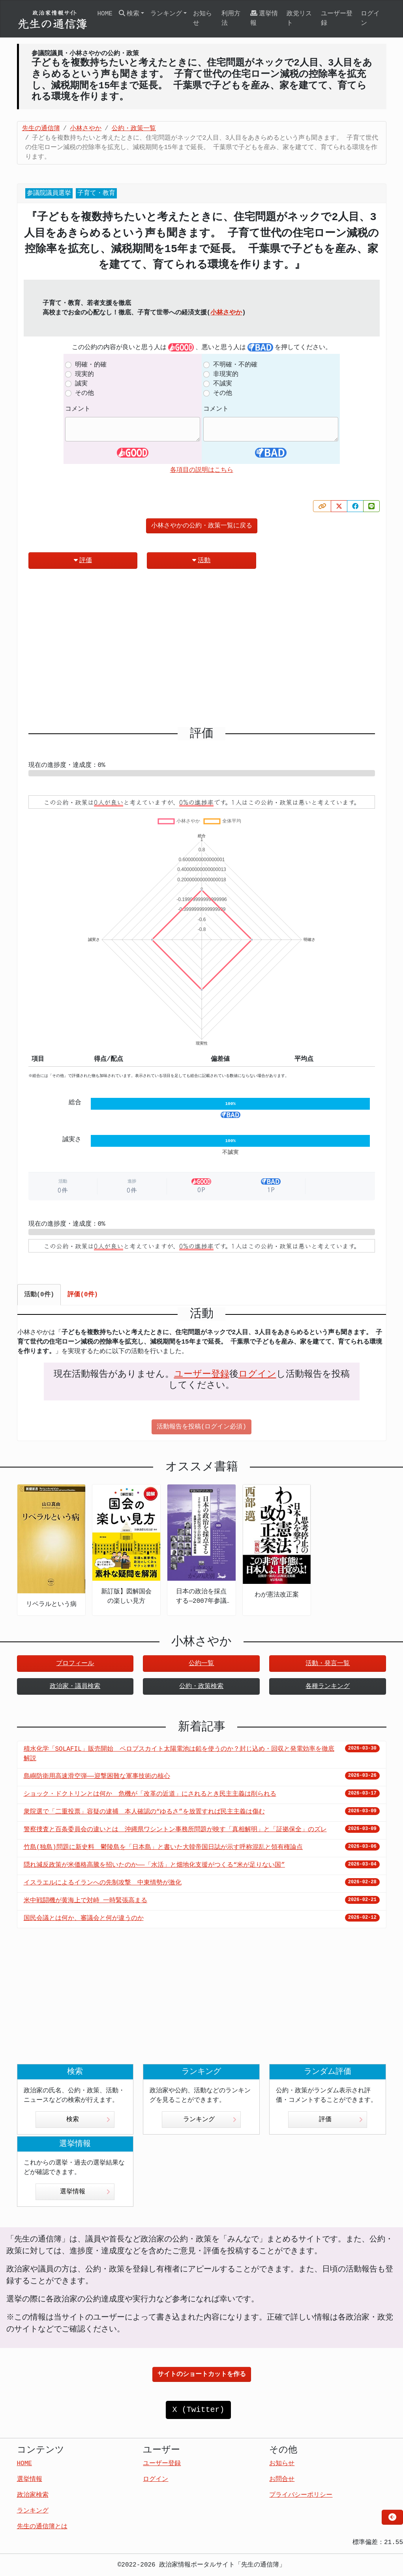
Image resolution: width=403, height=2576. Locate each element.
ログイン (370, 18)
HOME (104, 13)
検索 (88, 2119)
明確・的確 (91, 364)
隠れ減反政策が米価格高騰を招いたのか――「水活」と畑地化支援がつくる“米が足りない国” (154, 1865)
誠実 (81, 383)
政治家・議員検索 (75, 1686)
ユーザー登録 (336, 18)
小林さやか (226, 312)
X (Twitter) (198, 2409)
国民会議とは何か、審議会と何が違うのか (84, 1918)
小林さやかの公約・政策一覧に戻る (201, 525)
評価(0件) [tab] (82, 1294)
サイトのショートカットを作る (201, 2374)
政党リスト (299, 18)
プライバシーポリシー (300, 2495)
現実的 (84, 374)
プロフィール (75, 1663)
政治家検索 (33, 2495)
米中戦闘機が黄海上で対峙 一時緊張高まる (86, 1900)
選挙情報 (264, 18)
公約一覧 (201, 1663)
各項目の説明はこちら (201, 470)
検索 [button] (129, 13)
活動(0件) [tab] (39, 1294)
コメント (77, 409)
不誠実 (222, 383)
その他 (84, 393)
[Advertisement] (202, 651)
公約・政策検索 (201, 1686)
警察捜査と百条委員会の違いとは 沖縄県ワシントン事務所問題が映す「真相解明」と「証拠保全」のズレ (175, 1829)
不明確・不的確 (235, 364)
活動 (201, 560)
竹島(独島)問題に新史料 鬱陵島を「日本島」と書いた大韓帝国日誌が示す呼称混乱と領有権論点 (163, 1847)
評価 (83, 560)
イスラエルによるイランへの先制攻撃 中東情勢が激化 (103, 1882)
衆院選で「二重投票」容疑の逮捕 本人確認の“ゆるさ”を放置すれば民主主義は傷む (144, 1811)
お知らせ (202, 18)
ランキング (209, 2119)
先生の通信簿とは (42, 2526)
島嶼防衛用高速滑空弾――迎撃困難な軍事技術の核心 (97, 1776)
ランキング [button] (166, 13)
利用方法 (230, 18)
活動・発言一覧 (328, 1663)
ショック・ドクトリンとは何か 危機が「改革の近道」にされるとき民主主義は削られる (150, 1794)
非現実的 (225, 374)
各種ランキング (328, 1686)
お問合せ (281, 2479)
